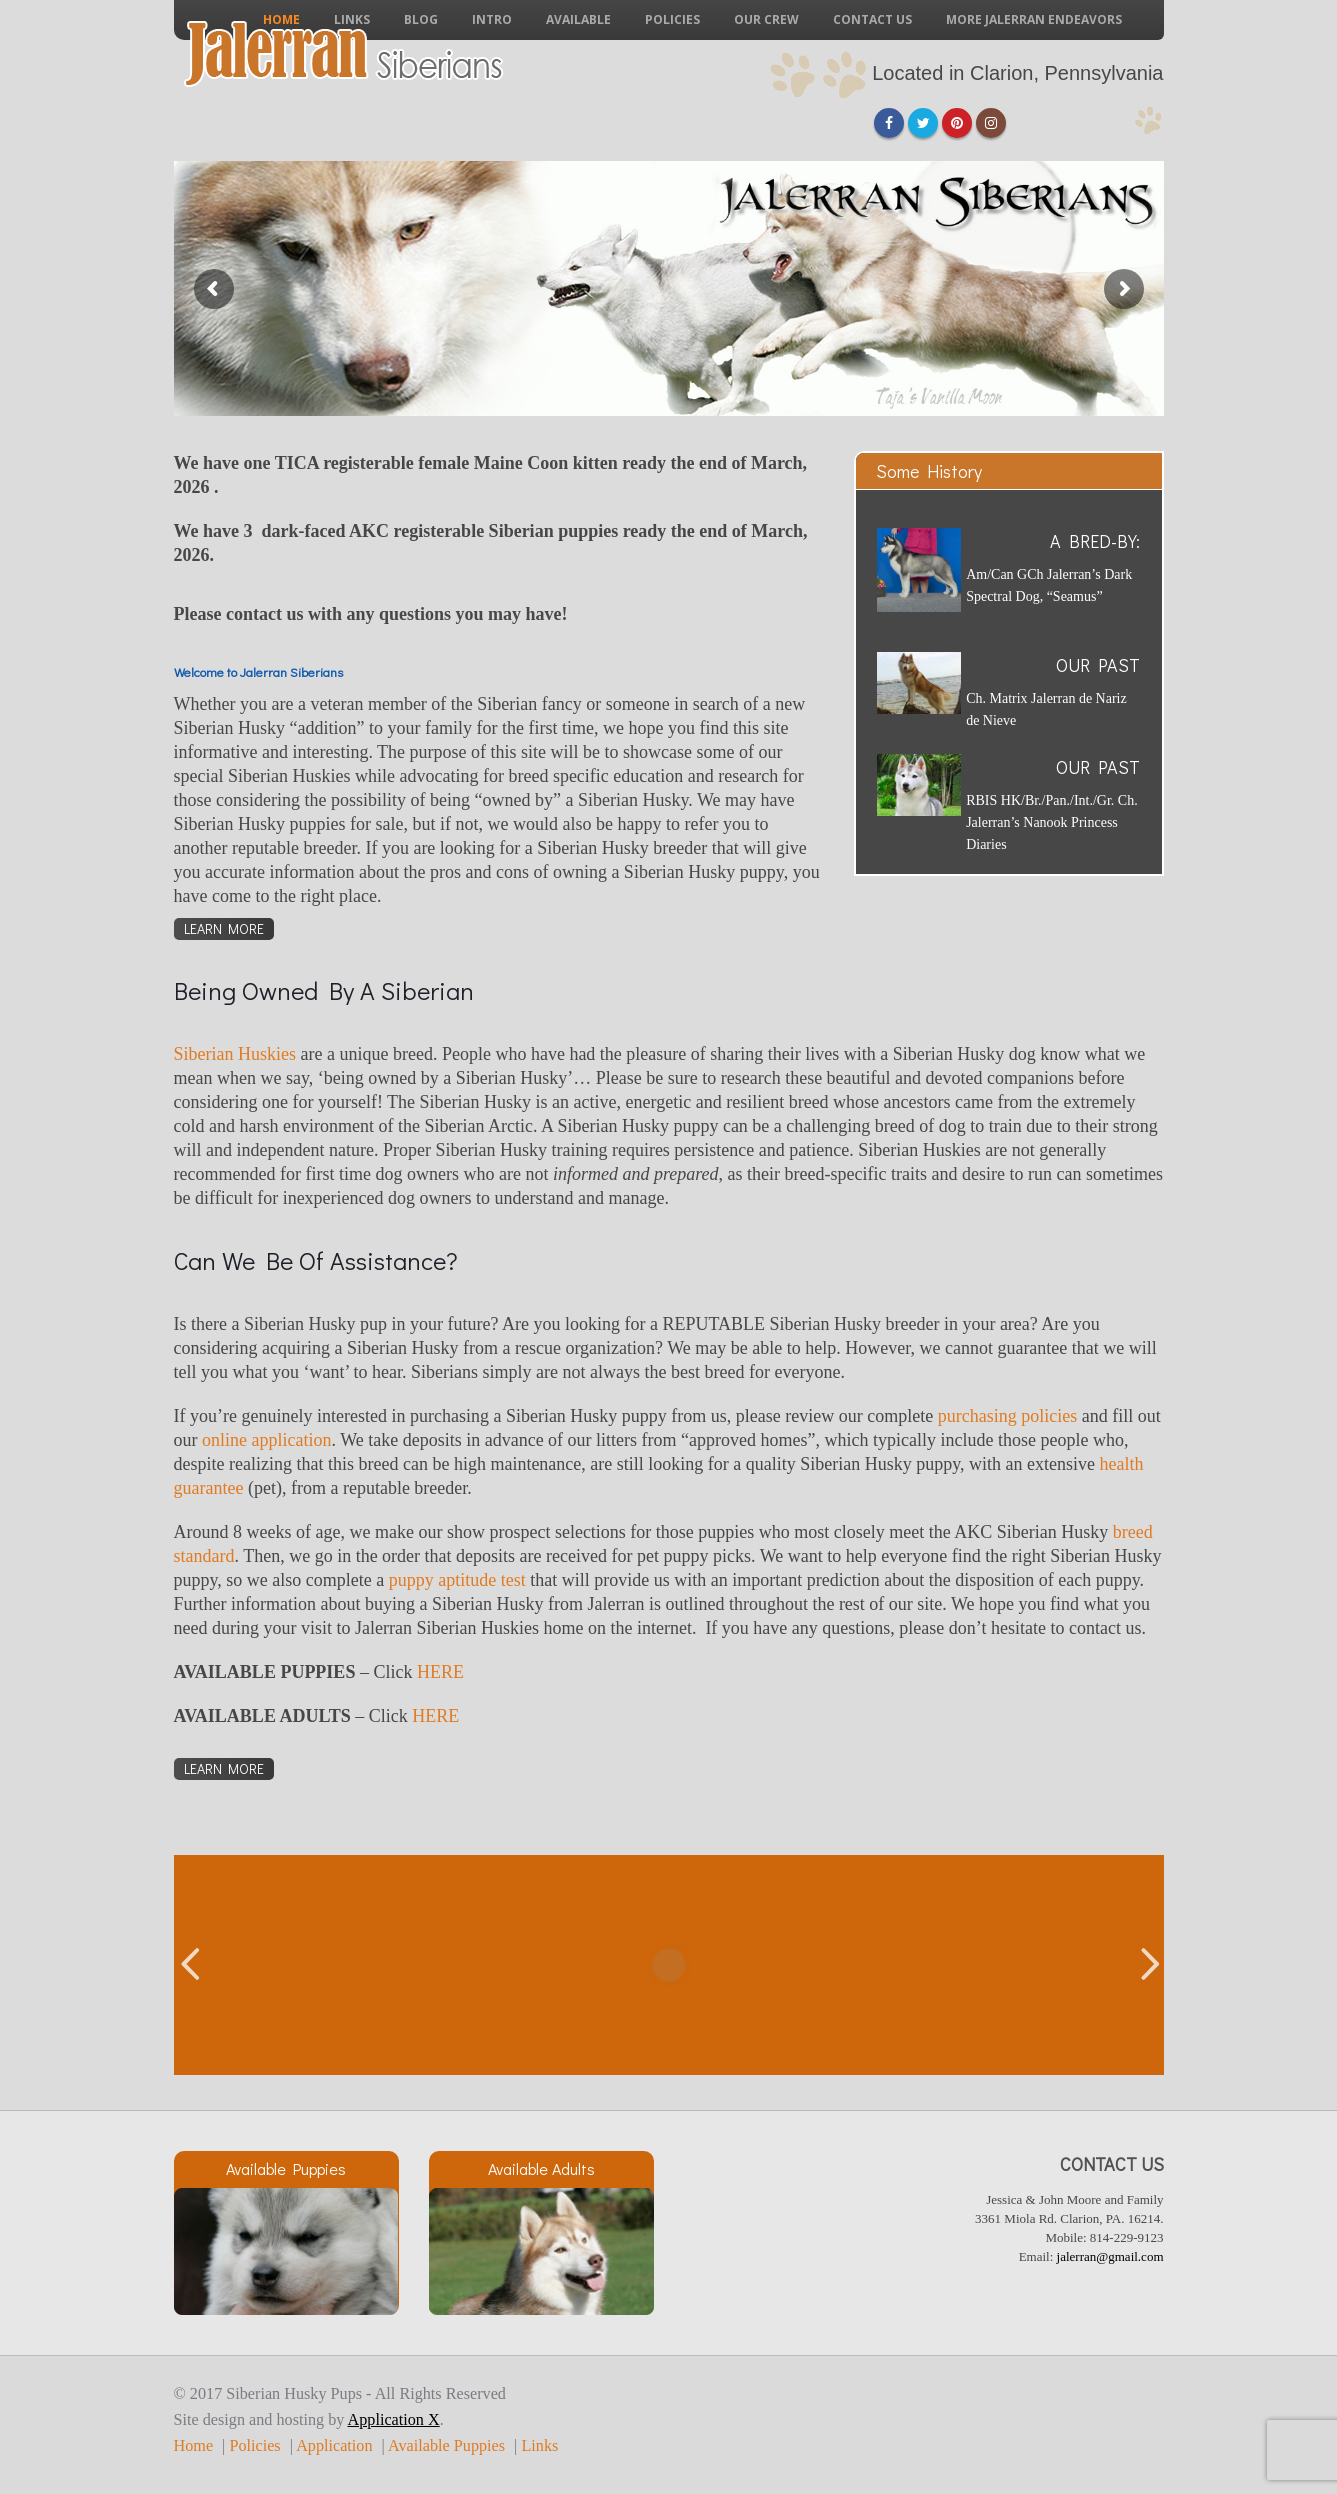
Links (539, 2446)
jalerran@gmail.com (1110, 2256)
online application (266, 1440)
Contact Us (872, 19)
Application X (394, 2420)
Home (194, 2446)
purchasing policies (1007, 1416)
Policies (672, 19)
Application (334, 2446)
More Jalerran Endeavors (1034, 19)
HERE (440, 1672)
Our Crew (766, 19)
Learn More (224, 928)
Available (578, 19)
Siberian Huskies (235, 1054)
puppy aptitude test (457, 1580)
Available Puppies (286, 2168)
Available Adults (541, 2168)
